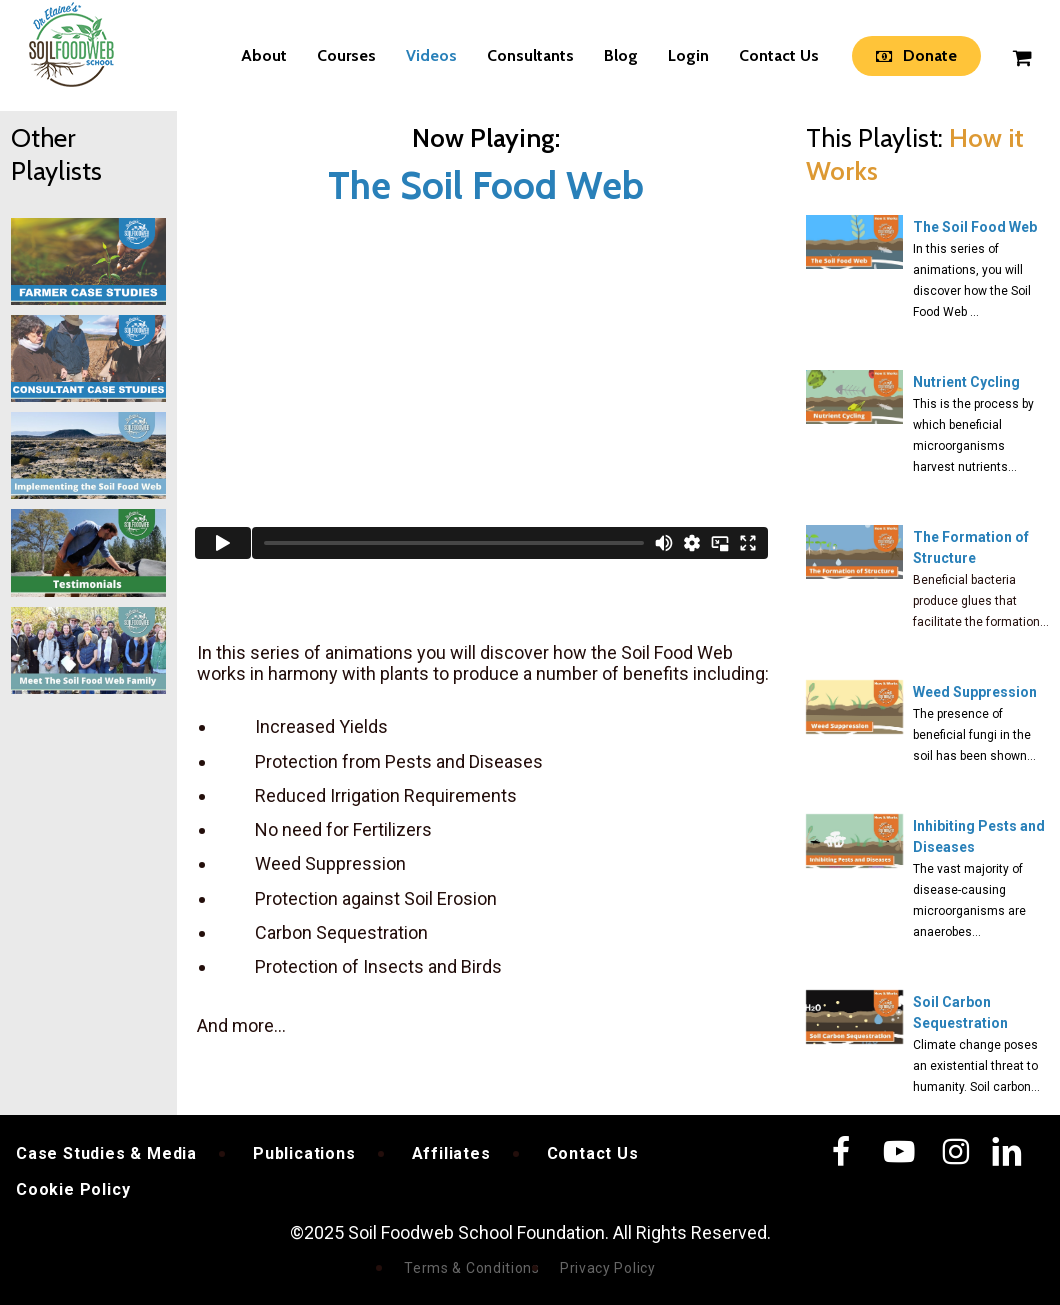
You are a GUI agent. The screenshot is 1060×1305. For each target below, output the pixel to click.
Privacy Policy (608, 1268)
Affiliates (451, 1153)
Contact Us (593, 1153)
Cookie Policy (73, 1189)
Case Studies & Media (106, 1153)
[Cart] (1021, 56)
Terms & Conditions (472, 1268)
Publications (304, 1153)
